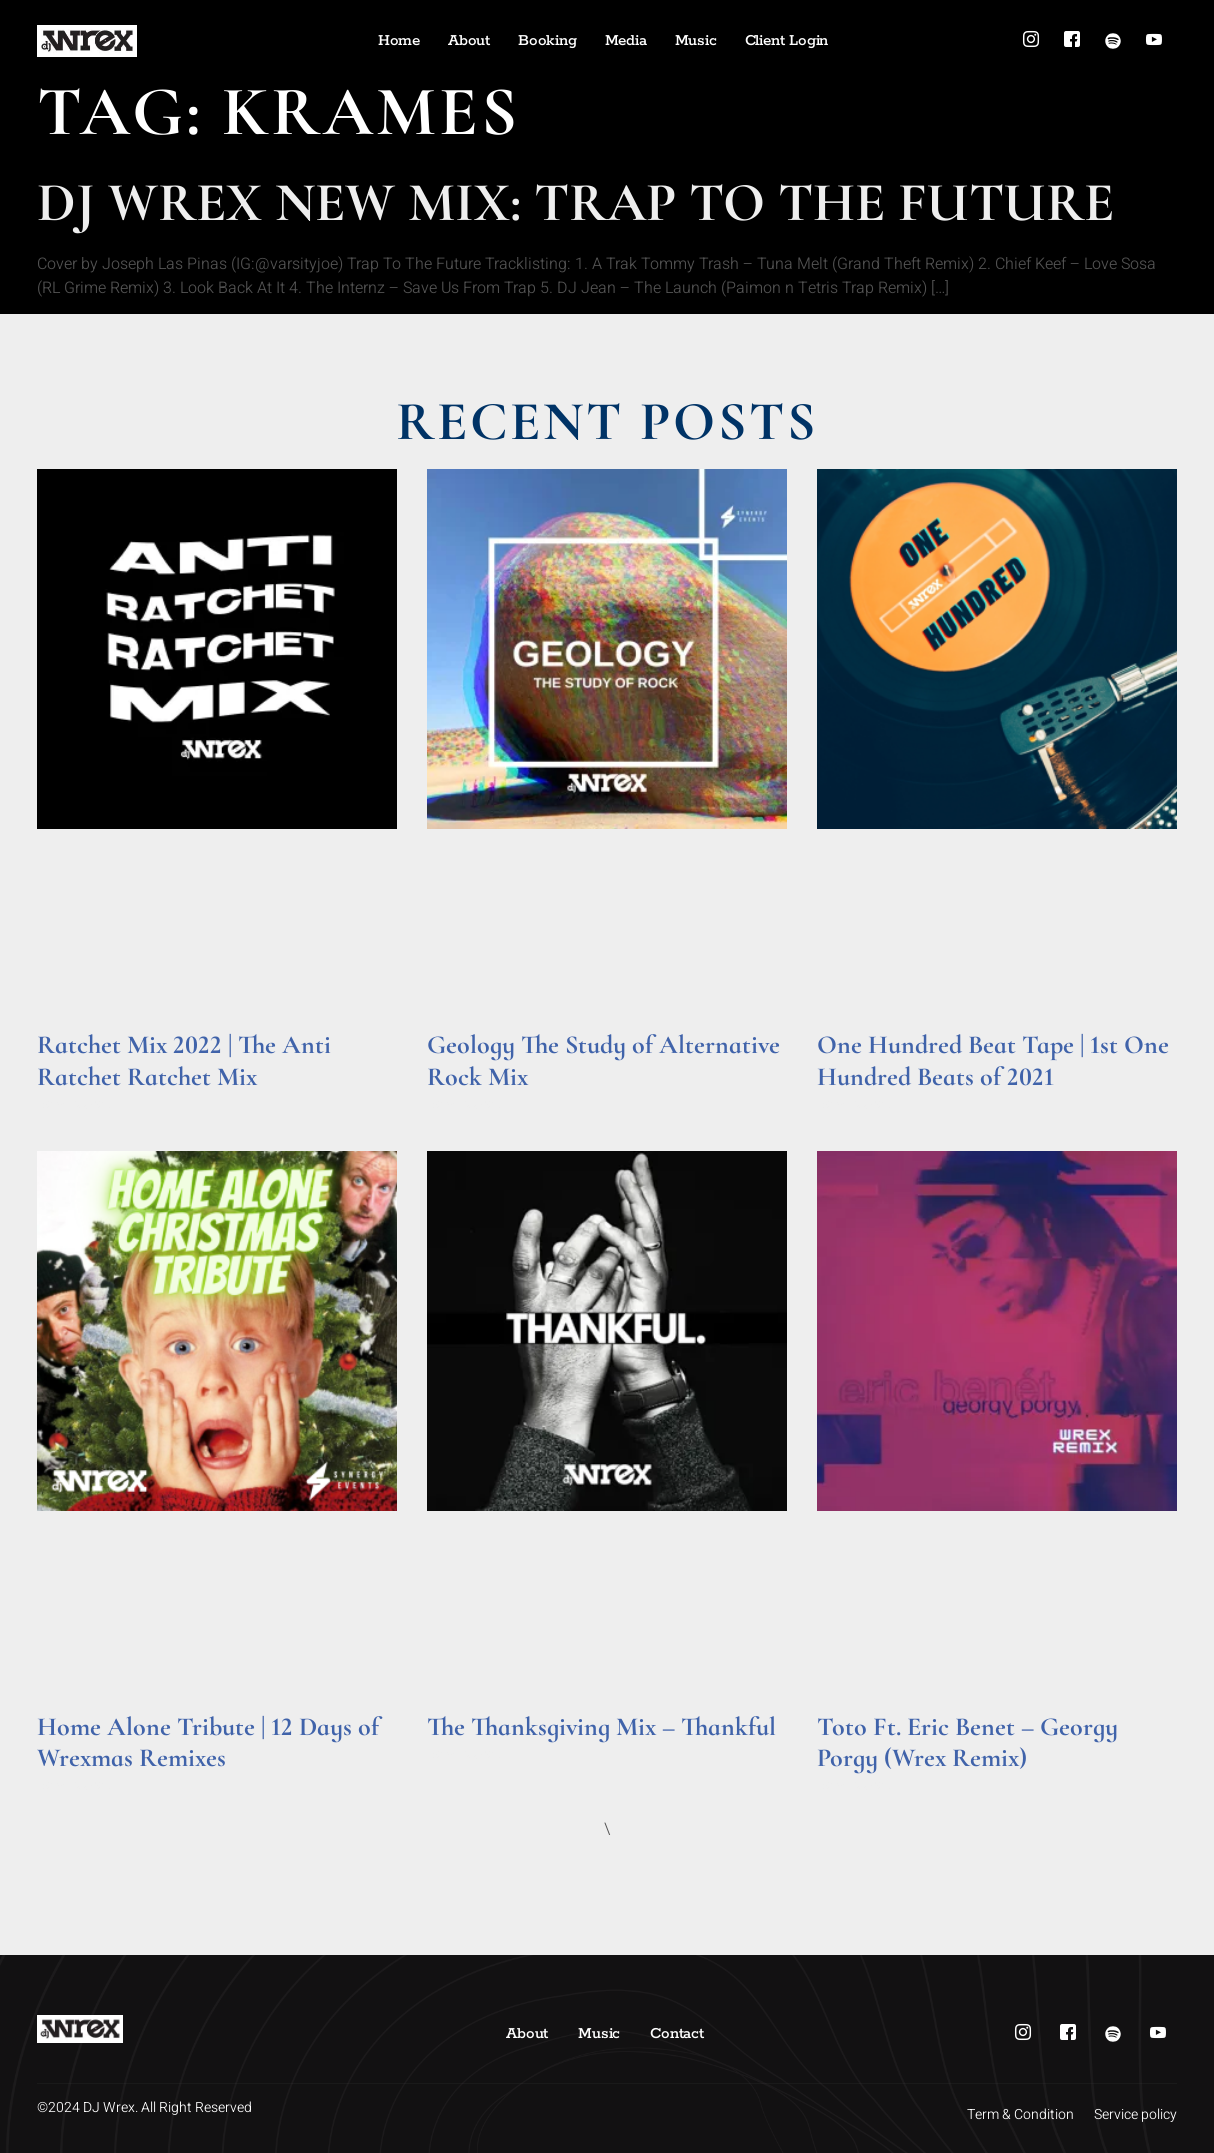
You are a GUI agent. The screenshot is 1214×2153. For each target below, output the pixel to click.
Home (399, 40)
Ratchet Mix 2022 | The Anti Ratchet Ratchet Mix (184, 1060)
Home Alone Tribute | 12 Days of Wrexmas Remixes (208, 1742)
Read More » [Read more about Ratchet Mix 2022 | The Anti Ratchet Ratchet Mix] (75, 1104)
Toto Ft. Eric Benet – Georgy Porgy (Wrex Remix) (967, 1742)
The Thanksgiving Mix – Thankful (601, 1726)
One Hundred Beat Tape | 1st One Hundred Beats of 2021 (993, 1060)
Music (696, 40)
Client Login (787, 40)
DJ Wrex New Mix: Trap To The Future (575, 202)
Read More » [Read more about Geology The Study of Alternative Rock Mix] (465, 1104)
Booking (547, 40)
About (469, 40)
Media (626, 40)
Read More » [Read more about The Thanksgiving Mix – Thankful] (465, 1754)
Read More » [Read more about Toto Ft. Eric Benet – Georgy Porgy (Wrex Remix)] (855, 1785)
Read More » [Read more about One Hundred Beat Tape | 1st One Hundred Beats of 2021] (855, 1104)
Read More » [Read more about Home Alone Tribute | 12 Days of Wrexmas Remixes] (75, 1785)
